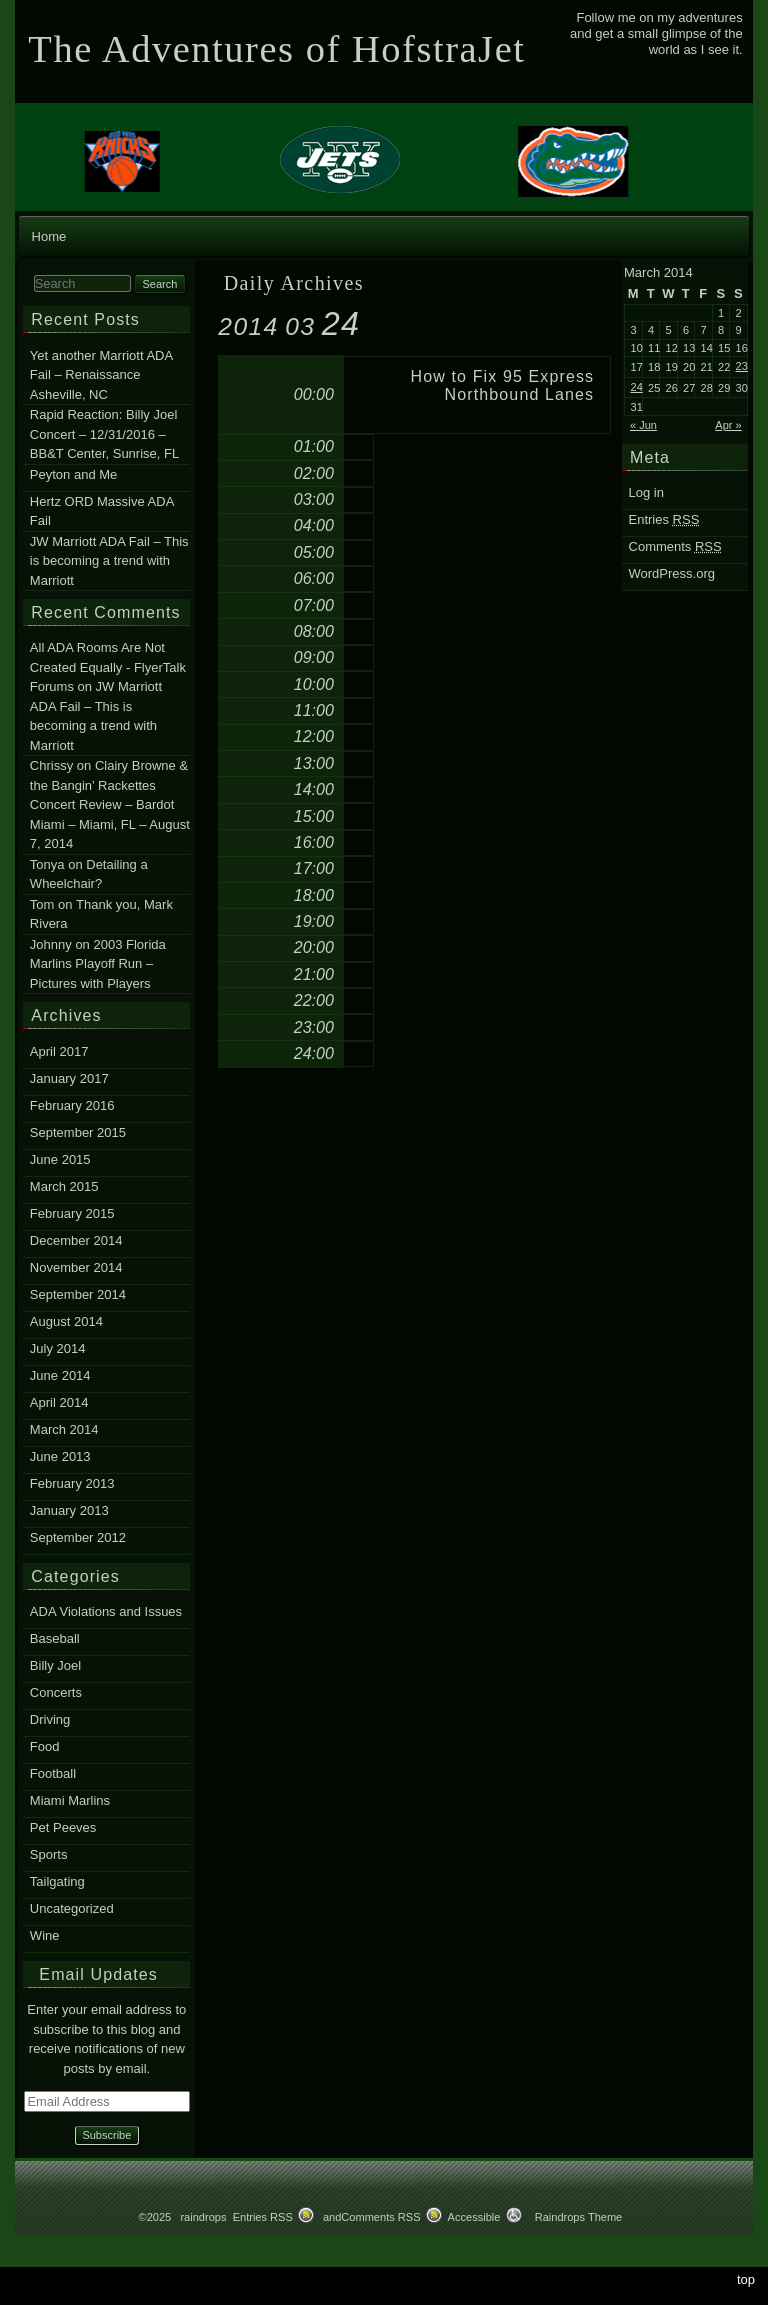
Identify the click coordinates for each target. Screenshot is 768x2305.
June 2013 (60, 1456)
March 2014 (64, 1429)
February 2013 (72, 1483)
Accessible (474, 2217)
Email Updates (98, 1974)
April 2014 (59, 1402)
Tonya (47, 864)
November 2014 (76, 1267)
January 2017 (69, 1078)
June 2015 (60, 1159)
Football (53, 1773)
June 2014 (60, 1375)
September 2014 (78, 1294)
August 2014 (66, 1321)
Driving (50, 1719)
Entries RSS (263, 2217)
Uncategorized (72, 1908)
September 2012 (78, 1537)
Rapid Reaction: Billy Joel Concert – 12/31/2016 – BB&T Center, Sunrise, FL (104, 434)
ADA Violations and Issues (106, 1611)
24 (637, 387)
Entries (664, 519)
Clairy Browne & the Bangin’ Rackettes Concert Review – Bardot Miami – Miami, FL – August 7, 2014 (110, 805)
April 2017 (59, 1051)
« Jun (643, 425)
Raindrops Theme (579, 2217)
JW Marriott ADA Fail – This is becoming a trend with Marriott (109, 561)
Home (49, 236)
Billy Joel (55, 1665)
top (746, 2279)
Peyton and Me (73, 474)
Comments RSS (380, 2217)
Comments (675, 546)
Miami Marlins (70, 1800)
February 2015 (72, 1213)
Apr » (728, 425)
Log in (646, 492)
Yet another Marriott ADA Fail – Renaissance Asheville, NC (101, 375)
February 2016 (72, 1105)
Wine (45, 1935)
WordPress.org (672, 573)
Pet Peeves (63, 1827)
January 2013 (69, 1510)
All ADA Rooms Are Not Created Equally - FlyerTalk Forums (108, 668)
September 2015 (78, 1132)
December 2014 (76, 1240)
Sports (49, 1854)
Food (45, 1746)
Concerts (56, 1692)
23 (742, 366)
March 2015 (64, 1186)
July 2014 (58, 1348)
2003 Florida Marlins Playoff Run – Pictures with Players (98, 964)
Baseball (55, 1638)
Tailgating (57, 1881)
